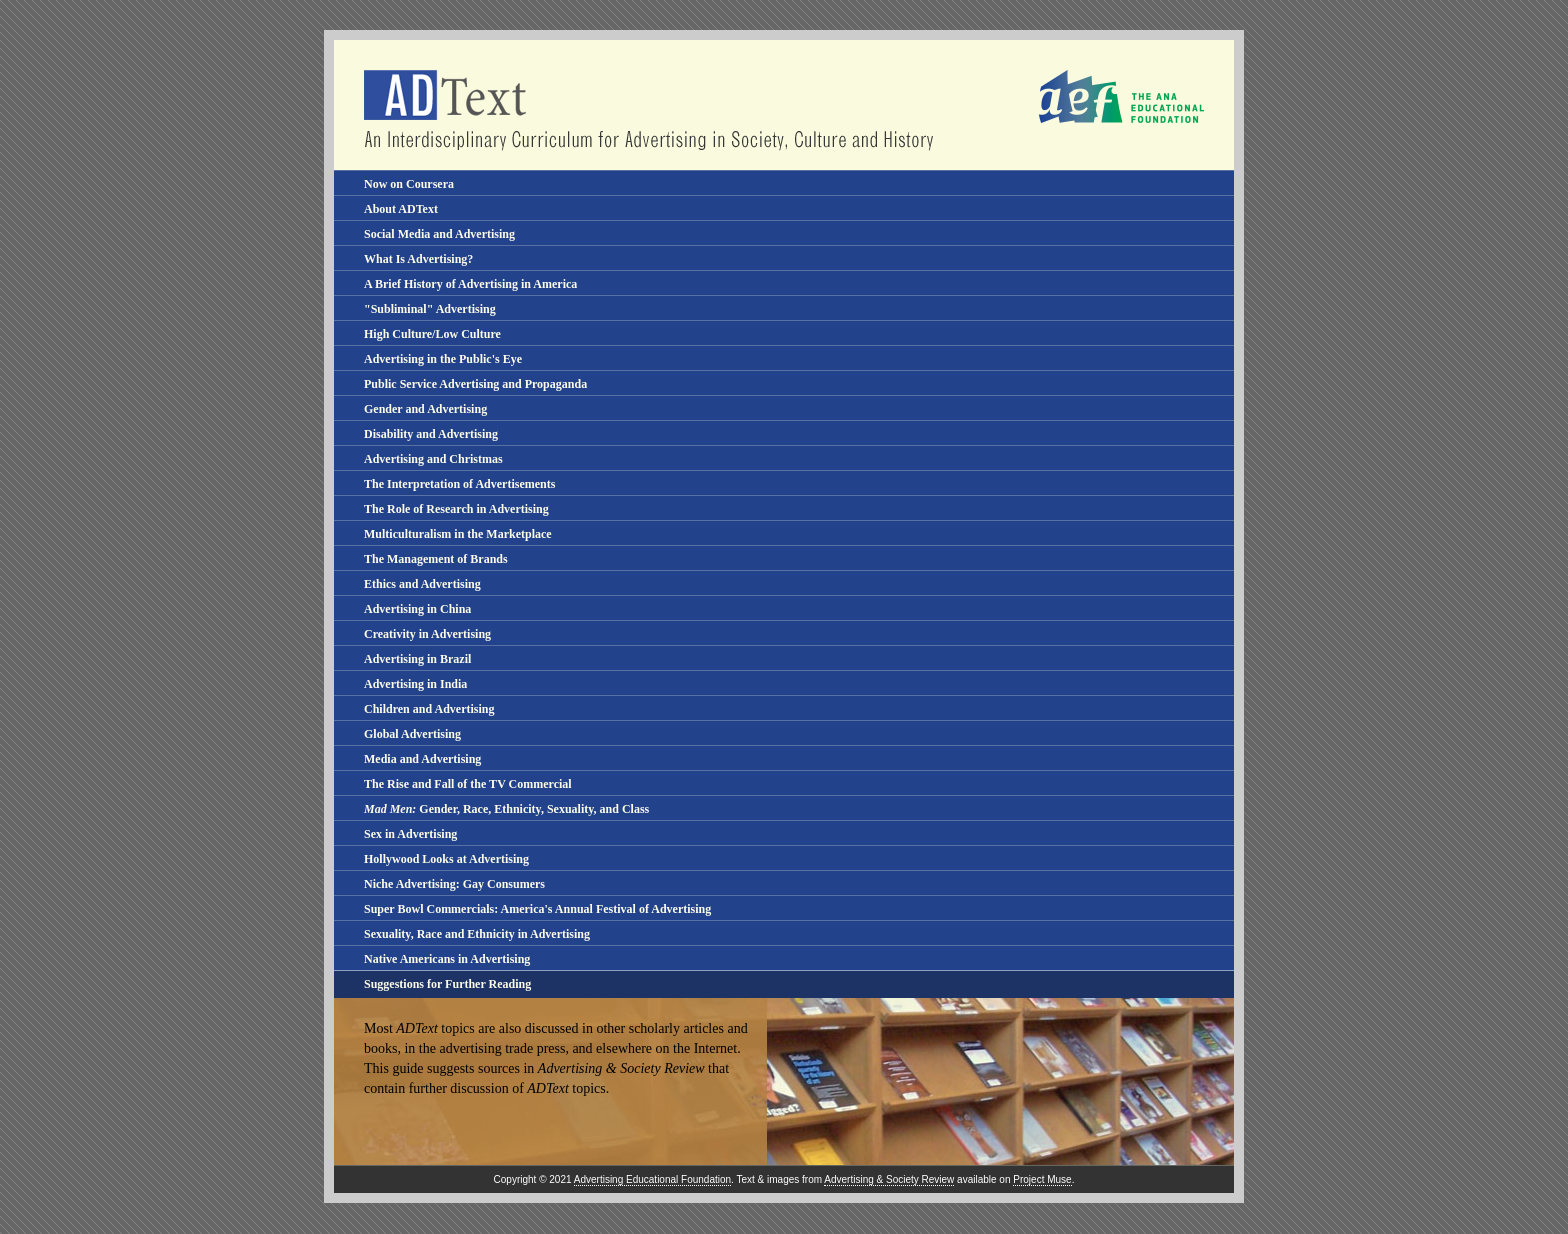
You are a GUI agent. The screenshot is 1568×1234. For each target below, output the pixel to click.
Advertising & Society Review (889, 1179)
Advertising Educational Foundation (652, 1179)
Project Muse (1042, 1179)
